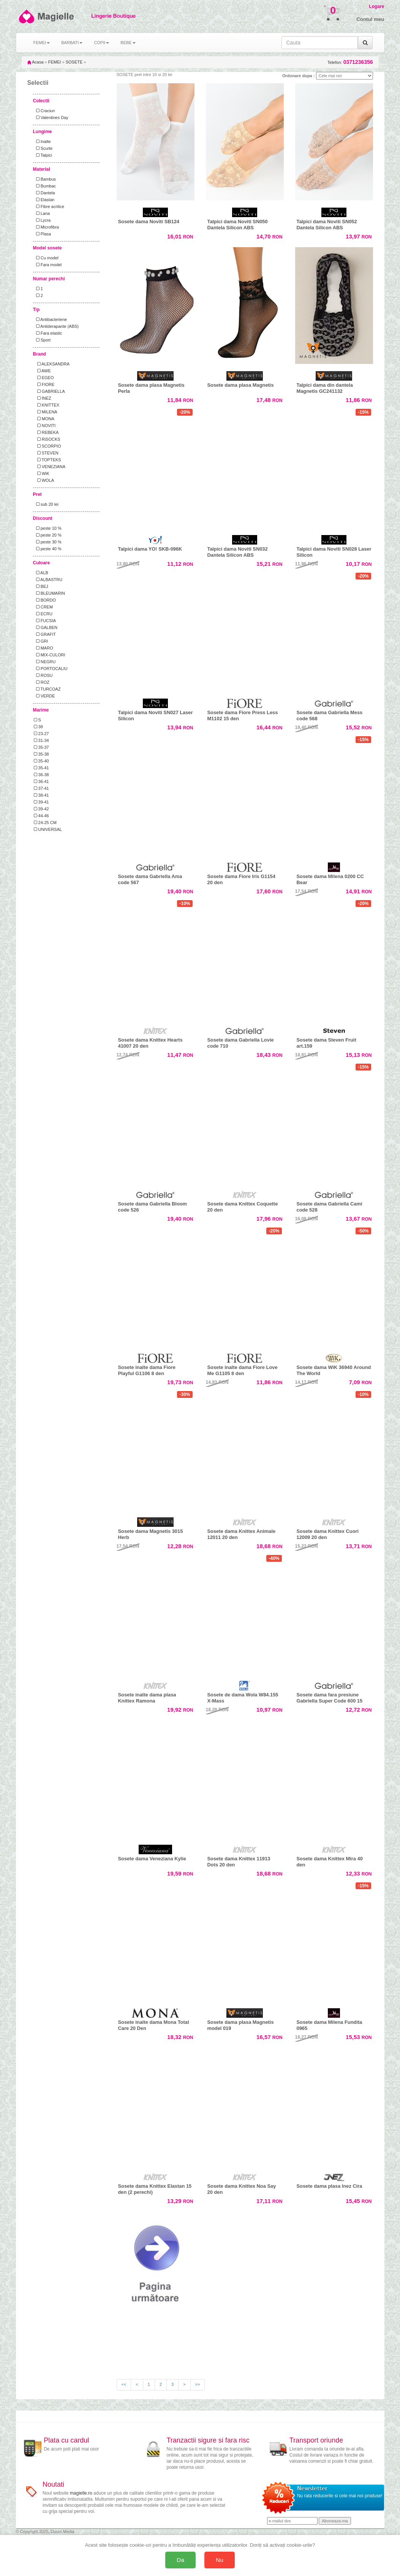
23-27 (41, 733)
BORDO (45, 600)
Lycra (42, 220)
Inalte (42, 141)
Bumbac (45, 186)
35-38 (41, 754)
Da (180, 2560)
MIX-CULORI (49, 655)
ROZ (41, 682)
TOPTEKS (47, 459)
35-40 (41, 761)
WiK (41, 473)
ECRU (43, 613)
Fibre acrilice (49, 206)
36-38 (41, 774)
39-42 (41, 809)
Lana (42, 213)
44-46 (41, 815)
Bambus (45, 179)
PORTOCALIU (51, 668)
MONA (44, 418)
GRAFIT (45, 634)
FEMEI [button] (41, 42)
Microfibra (46, 227)
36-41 (41, 781)
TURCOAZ (47, 689)
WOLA (44, 480)
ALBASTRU (48, 579)
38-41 (41, 795)
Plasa (42, 234)
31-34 (41, 740)
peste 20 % (48, 535)
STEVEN (46, 453)
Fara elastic (48, 333)
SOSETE (74, 62)
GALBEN (46, 627)
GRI (41, 641)
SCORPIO (47, 446)
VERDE (44, 696)
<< (124, 2384)
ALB (41, 572)
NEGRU (45, 661)
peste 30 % (48, 542)
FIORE (44, 384)
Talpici (43, 155)
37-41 (41, 788)
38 (38, 726)
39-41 (41, 802)
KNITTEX (47, 405)
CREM (43, 607)
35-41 (41, 767)
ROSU (43, 675)
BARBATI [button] (71, 42)
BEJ (41, 586)
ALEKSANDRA (52, 364)
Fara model (48, 264)
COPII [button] (101, 42)
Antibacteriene (50, 319)
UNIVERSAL (48, 829)
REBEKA (46, 432)
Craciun (44, 110)
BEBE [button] (127, 42)
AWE (42, 370)
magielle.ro (81, 2493)
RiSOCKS (47, 439)
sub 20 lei (46, 504)
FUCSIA (45, 620)
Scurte (43, 148)
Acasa (35, 62)
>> (197, 2384)
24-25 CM (45, 822)
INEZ (42, 398)
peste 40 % (48, 548)
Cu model (46, 258)
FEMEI (54, 62)
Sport (42, 340)
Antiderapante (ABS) (56, 326)
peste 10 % (48, 528)
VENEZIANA (50, 466)
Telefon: (350, 62)
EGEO (44, 377)
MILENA (45, 412)
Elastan (44, 199)
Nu (219, 2560)
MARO (43, 648)
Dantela (44, 193)
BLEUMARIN (49, 593)
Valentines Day (51, 117)
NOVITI (45, 425)
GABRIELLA (49, 391)
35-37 (41, 747)
